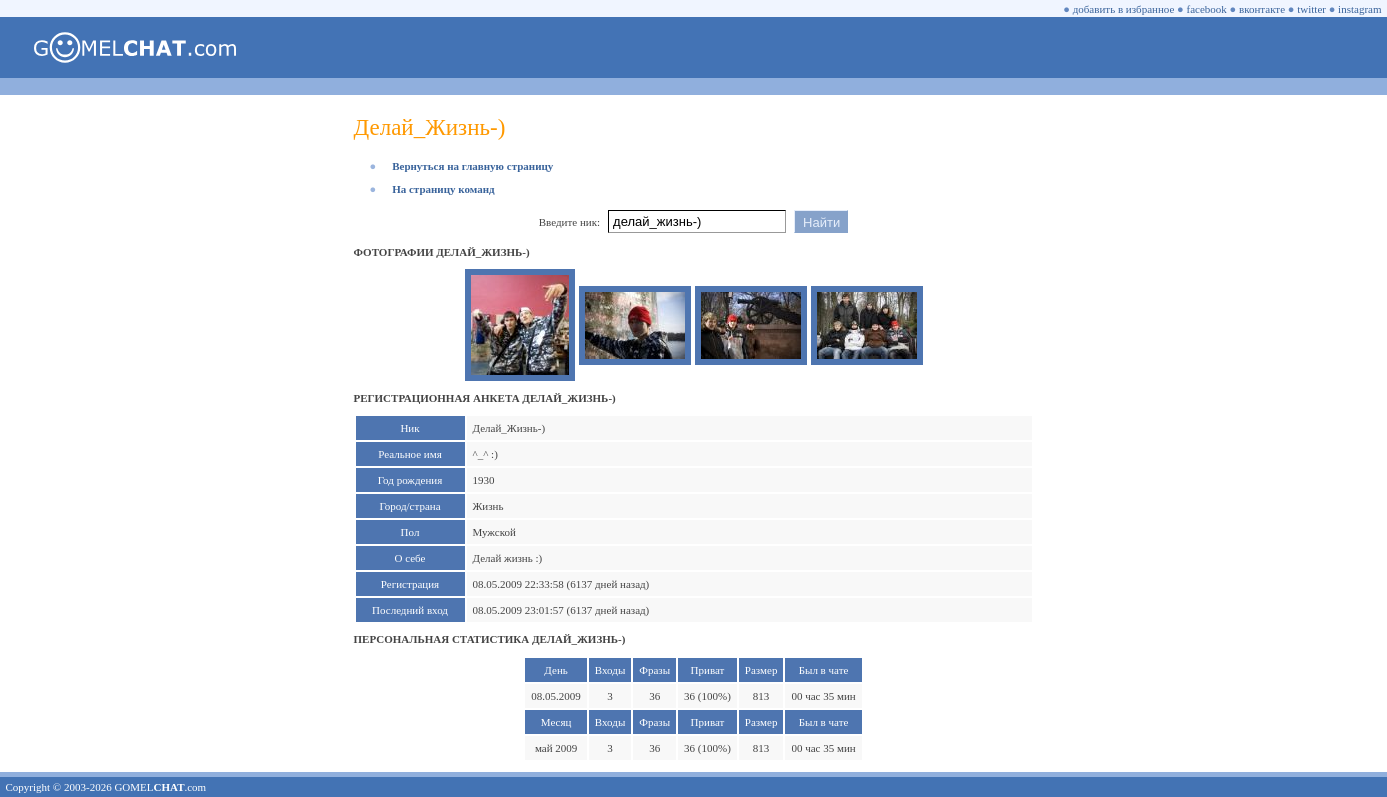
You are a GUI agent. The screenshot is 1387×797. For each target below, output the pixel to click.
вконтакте (1262, 9)
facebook (1207, 9)
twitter (1311, 9)
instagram (1359, 9)
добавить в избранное (1124, 9)
